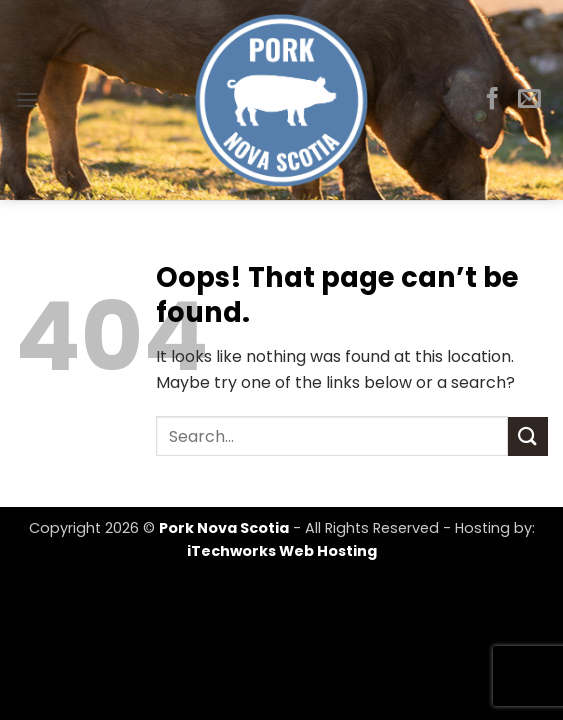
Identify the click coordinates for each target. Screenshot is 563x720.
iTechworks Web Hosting (282, 551)
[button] (27, 99)
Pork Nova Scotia (224, 528)
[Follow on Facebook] (492, 100)
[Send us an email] (529, 100)
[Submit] (528, 436)
